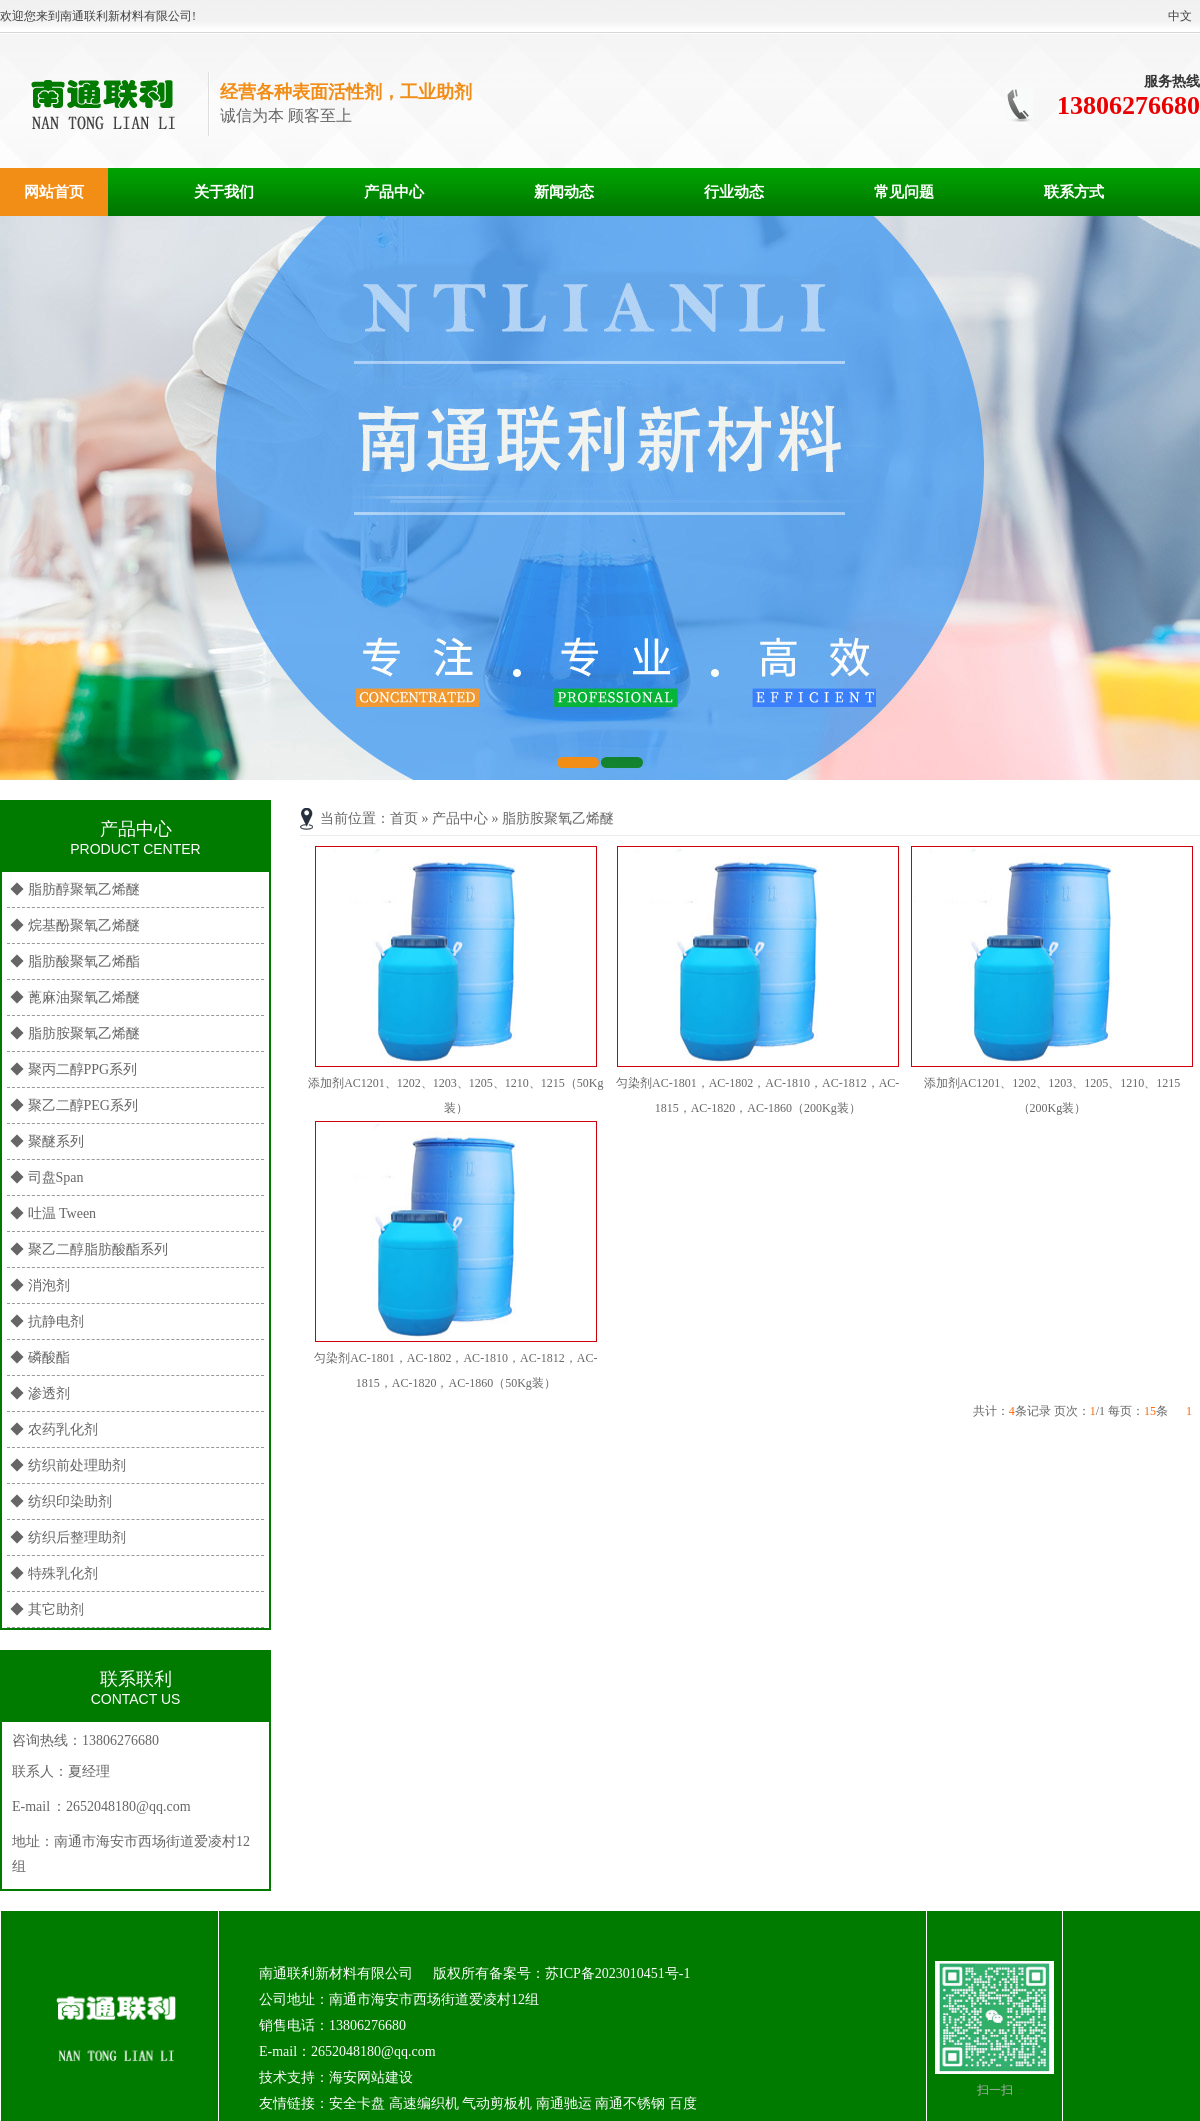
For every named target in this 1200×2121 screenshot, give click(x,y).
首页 (404, 818)
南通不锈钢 (630, 2103)
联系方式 (1074, 192)
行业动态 (734, 192)
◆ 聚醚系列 (47, 1141)
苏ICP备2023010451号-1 (617, 1973)
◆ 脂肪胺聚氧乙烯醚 (75, 1033)
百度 (683, 2103)
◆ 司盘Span (47, 1177)
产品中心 (394, 192)
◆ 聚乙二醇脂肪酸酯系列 (89, 1249)
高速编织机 (424, 2103)
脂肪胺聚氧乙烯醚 (558, 818)
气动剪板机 (497, 2103)
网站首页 (54, 192)
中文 (1180, 16)
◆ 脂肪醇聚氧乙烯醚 (75, 889)
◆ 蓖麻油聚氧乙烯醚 (75, 997)
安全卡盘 (357, 2103)
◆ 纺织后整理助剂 (68, 1537)
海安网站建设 (371, 2077)
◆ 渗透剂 (40, 1393)
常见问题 (904, 192)
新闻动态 (564, 192)
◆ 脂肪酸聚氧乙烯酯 (75, 961)
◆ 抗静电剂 (47, 1321)
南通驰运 (564, 2103)
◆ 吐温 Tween (53, 1213)
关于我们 (224, 192)
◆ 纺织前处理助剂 (68, 1465)
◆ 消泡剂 (40, 1285)
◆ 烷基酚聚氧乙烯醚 (75, 925)
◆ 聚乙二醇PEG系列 (74, 1105)
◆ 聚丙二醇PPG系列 (73, 1069)
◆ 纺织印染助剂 (61, 1501)
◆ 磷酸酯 (40, 1357)
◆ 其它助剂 (47, 1609)
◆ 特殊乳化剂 (54, 1573)
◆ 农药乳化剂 (54, 1429)
